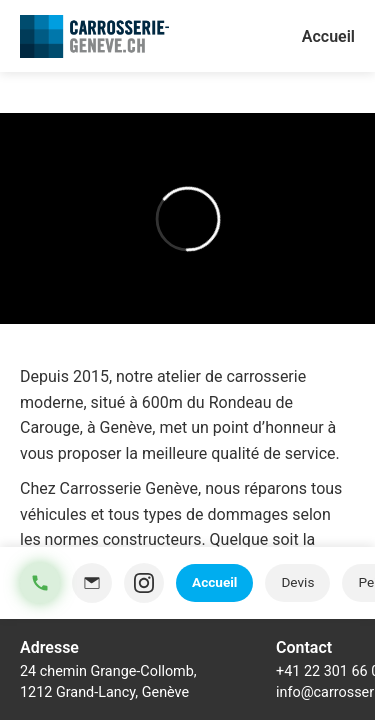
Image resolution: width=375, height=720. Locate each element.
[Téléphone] (40, 583)
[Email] (92, 583)
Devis (297, 582)
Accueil (214, 582)
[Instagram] (144, 583)
